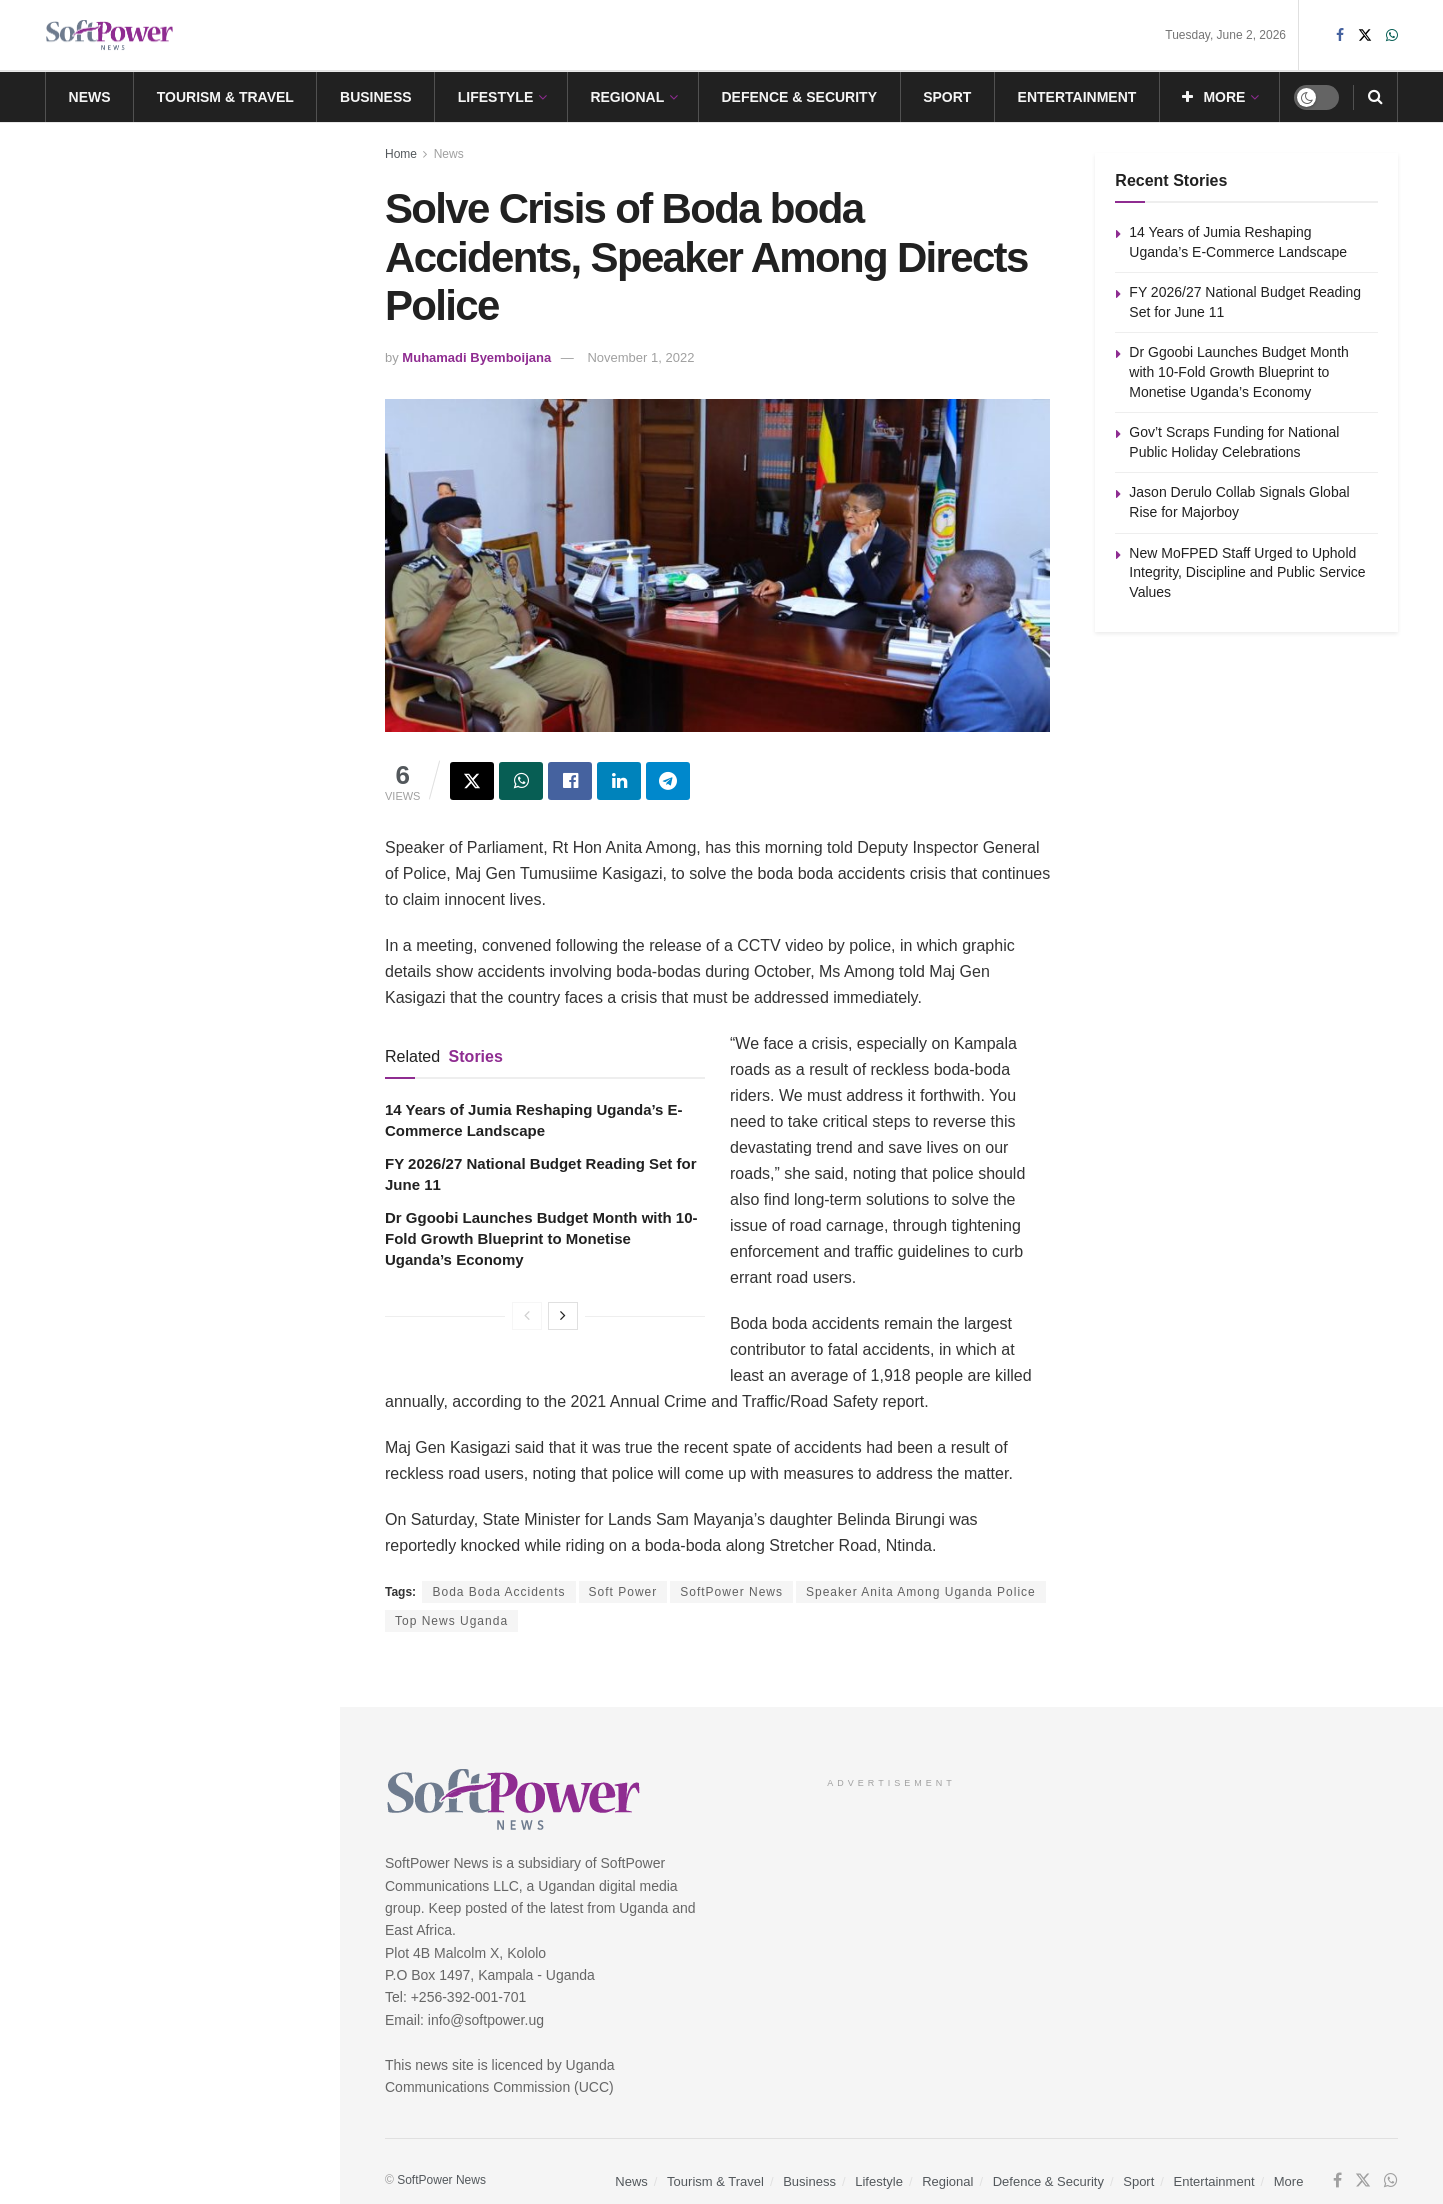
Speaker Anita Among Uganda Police (921, 1592)
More (1213, 97)
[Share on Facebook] (570, 781)
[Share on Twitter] (472, 781)
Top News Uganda (451, 1621)
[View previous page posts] (527, 1316)
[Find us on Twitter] (1363, 2181)
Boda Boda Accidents (498, 1592)
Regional (627, 97)
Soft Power (623, 1592)
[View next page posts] (563, 1316)
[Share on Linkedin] (619, 781)
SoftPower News (731, 1592)
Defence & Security (799, 97)
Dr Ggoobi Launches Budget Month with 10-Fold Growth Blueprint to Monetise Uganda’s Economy (541, 1238)
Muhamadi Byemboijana (476, 357)
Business (376, 97)
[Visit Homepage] (110, 35)
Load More (169, 1050)
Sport (947, 97)
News (90, 97)
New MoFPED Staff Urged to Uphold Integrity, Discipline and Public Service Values (201, 944)
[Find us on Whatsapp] (1391, 2181)
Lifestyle (495, 97)
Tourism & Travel (225, 97)
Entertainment (1077, 97)
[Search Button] (1375, 97)
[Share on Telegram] (668, 781)
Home (401, 154)
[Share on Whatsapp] (521, 781)
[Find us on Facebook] (1337, 2181)
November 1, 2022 (640, 357)
